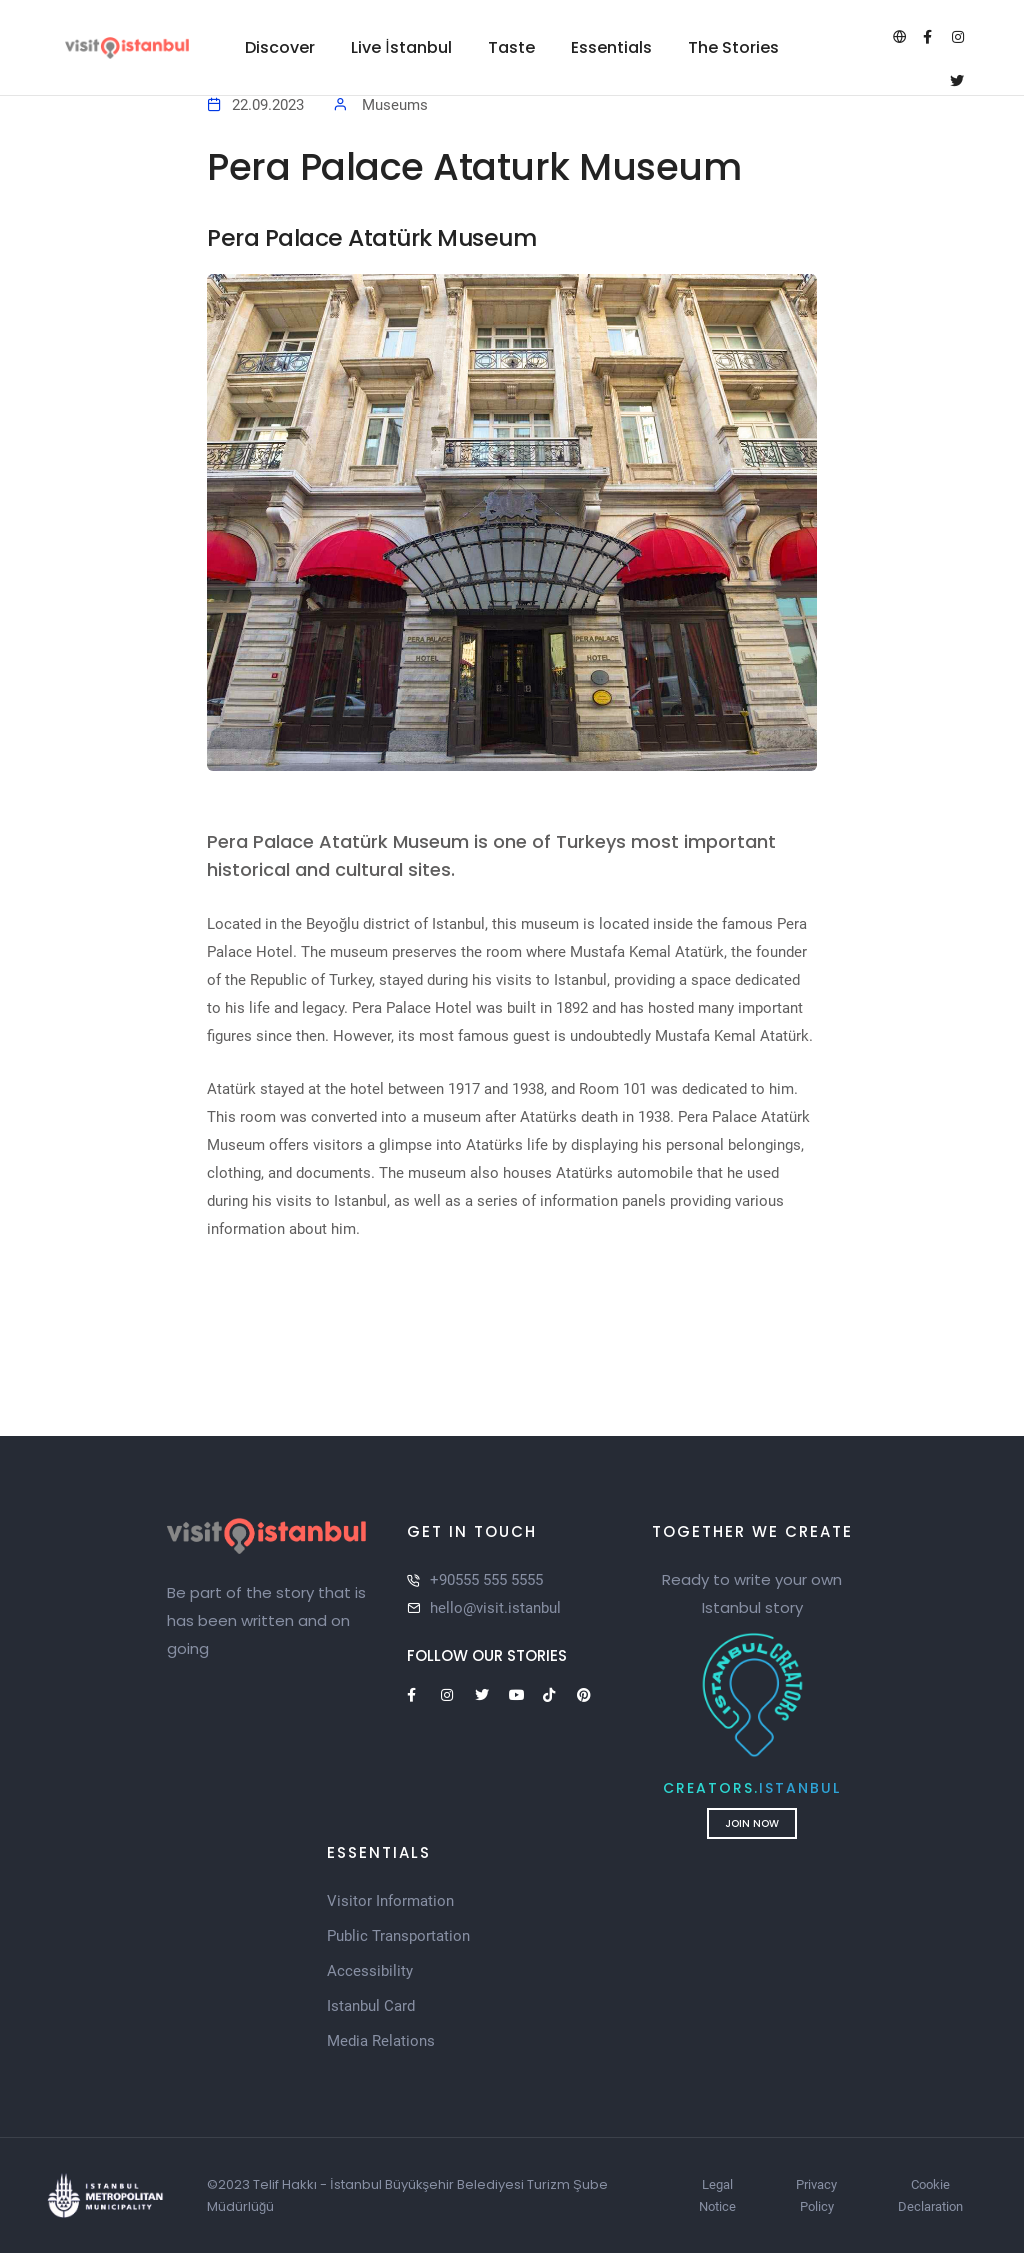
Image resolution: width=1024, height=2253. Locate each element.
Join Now (743, 1823)
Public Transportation (398, 1936)
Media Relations (381, 2041)
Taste (511, 47)
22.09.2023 (268, 105)
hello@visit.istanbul (495, 1608)
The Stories (733, 47)
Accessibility (370, 1971)
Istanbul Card (371, 2006)
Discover (280, 47)
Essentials (611, 47)
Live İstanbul (401, 47)
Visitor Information (390, 1901)
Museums (395, 105)
